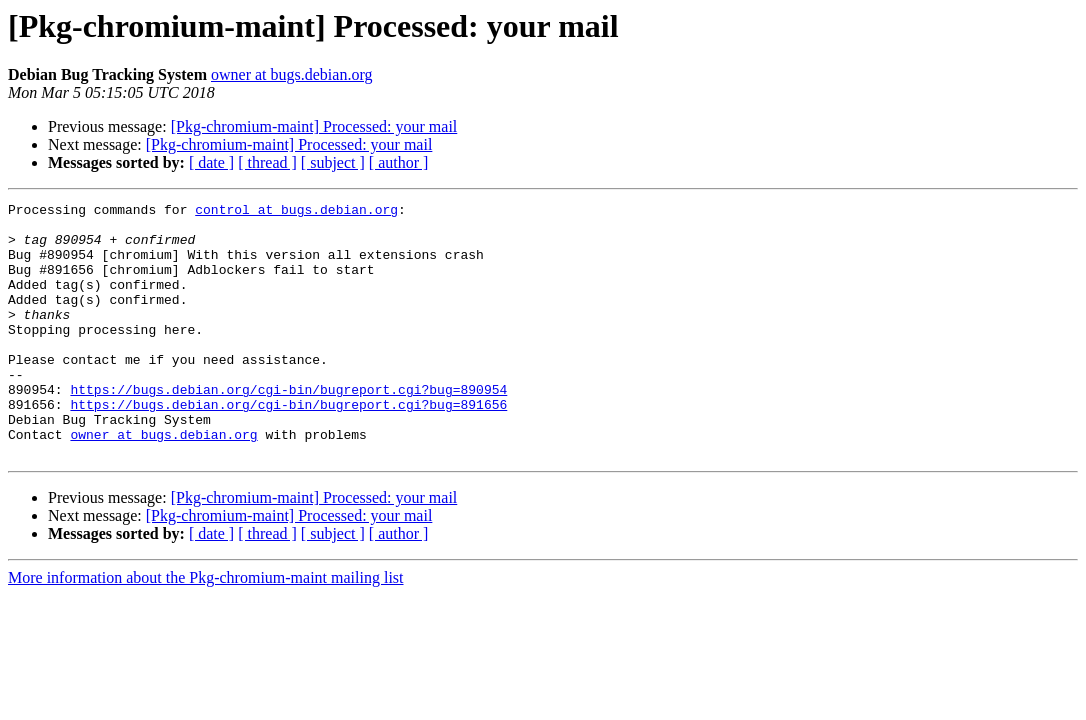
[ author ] (399, 162)
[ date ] (211, 162)
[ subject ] (333, 162)
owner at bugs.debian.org (291, 74)
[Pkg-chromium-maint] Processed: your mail (314, 126)
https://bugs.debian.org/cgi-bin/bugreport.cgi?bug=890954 (288, 428)
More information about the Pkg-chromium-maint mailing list (206, 628)
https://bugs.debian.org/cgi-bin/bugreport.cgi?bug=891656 (288, 446)
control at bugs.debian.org (296, 212)
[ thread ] (267, 162)
